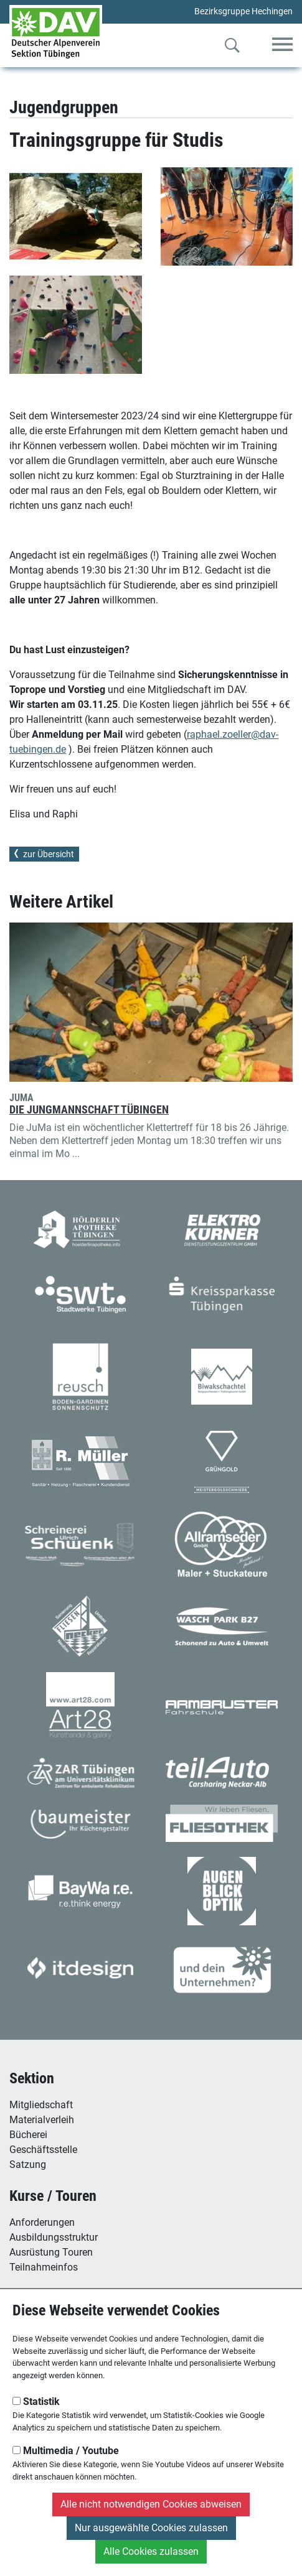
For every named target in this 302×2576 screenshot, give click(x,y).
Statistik (36, 2401)
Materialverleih (41, 2120)
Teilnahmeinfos (43, 2267)
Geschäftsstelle (43, 2149)
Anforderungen (42, 2222)
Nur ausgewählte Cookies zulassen (151, 2528)
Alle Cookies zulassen (151, 2551)
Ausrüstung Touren (51, 2252)
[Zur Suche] (232, 48)
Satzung (27, 2164)
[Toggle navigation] (282, 45)
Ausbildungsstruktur (53, 2237)
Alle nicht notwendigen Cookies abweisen (151, 2504)
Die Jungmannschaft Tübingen (89, 1110)
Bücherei (28, 2135)
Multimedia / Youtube (65, 2451)
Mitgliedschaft (41, 2105)
